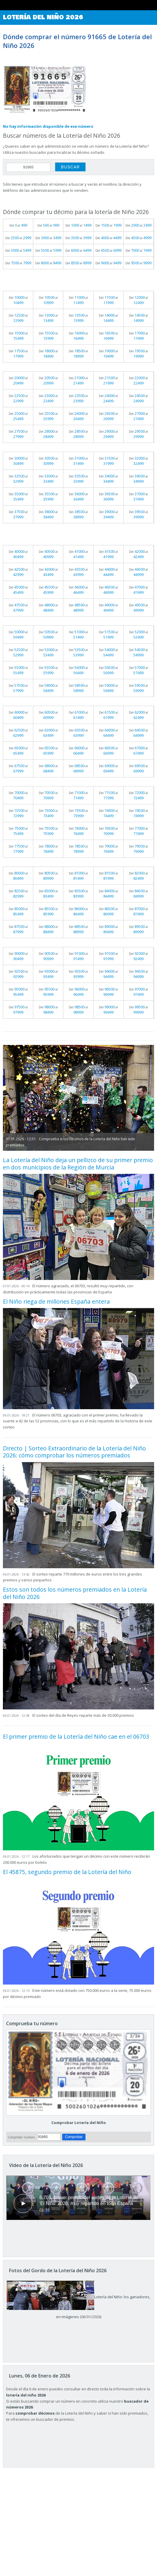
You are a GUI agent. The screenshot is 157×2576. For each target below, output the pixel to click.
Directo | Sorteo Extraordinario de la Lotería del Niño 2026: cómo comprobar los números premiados (74, 1451)
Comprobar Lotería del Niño (78, 2122)
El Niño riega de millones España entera (56, 1301)
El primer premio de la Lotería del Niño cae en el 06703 (76, 1736)
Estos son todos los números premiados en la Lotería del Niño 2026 (75, 1592)
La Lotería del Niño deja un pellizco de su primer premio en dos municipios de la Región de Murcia (78, 1163)
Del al (18, 225)
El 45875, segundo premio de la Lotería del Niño (67, 1872)
